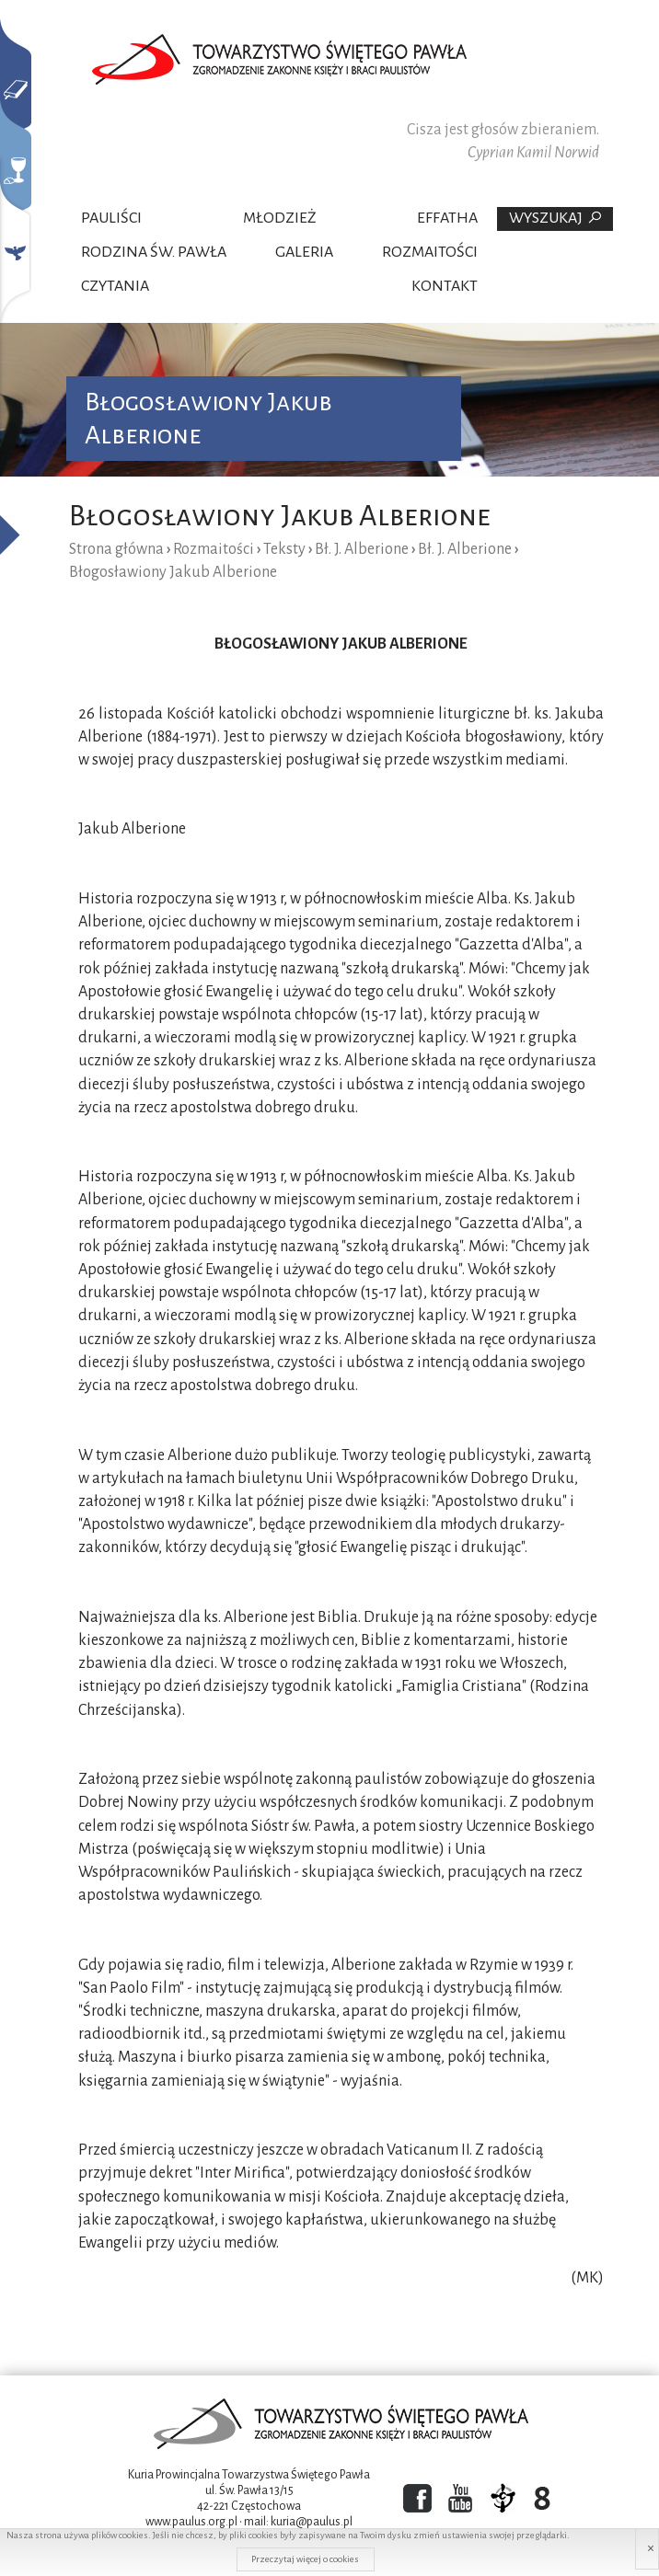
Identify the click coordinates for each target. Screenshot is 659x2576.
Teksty (284, 549)
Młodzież (280, 218)
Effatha (447, 218)
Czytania (115, 286)
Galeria (304, 252)
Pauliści (111, 218)
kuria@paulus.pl (312, 2521)
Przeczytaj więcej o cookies (305, 2559)
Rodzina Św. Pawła (153, 252)
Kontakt (444, 286)
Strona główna (116, 549)
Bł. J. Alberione (362, 549)
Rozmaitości (430, 252)
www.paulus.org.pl (191, 2521)
